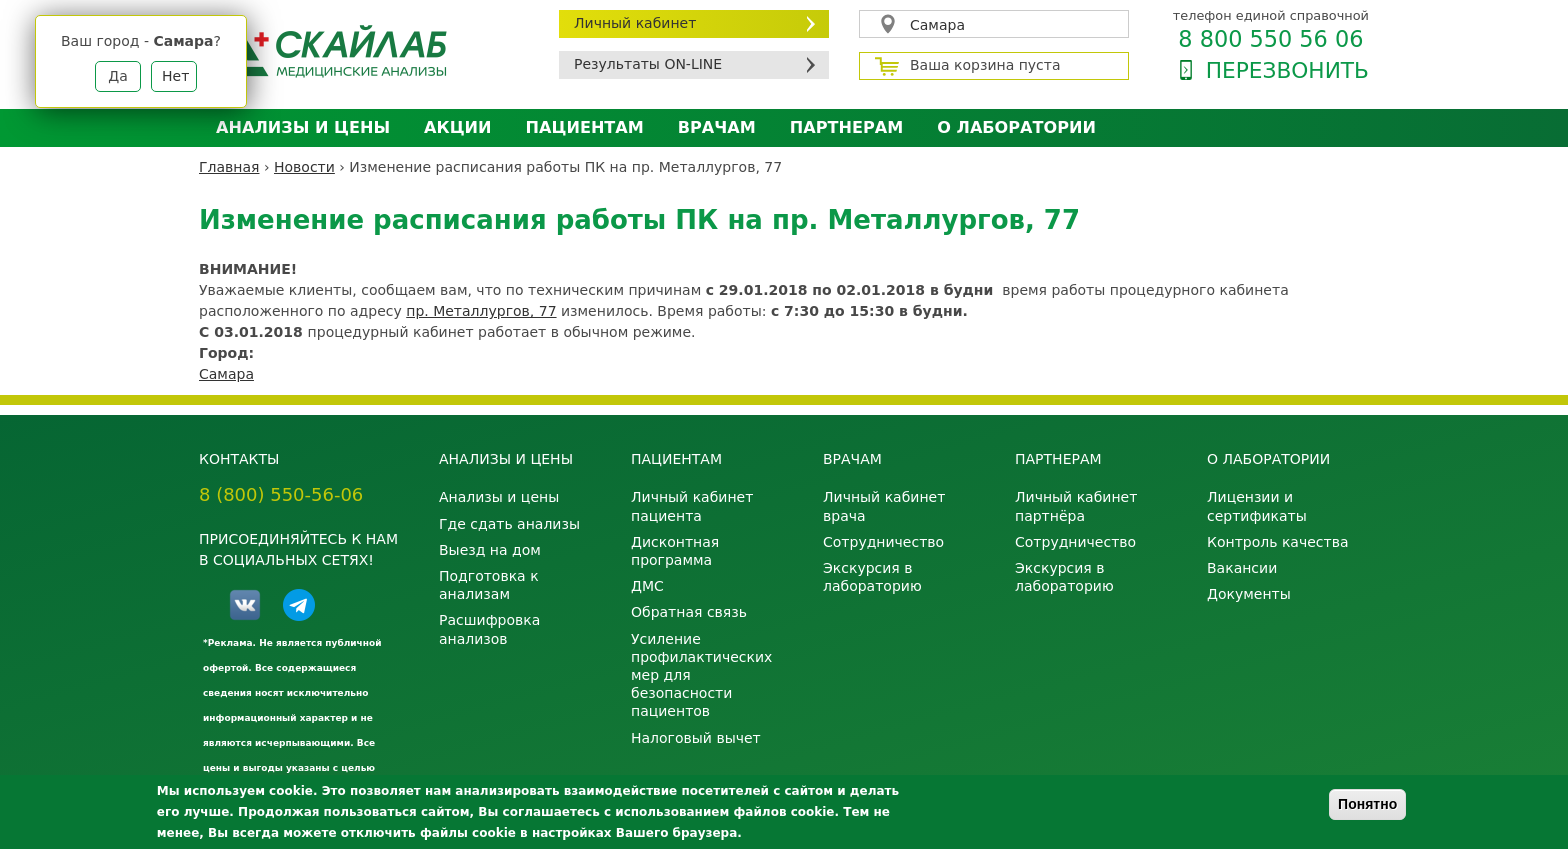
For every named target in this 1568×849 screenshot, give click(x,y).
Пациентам (585, 127)
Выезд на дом (490, 550)
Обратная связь (689, 612)
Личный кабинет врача (884, 506)
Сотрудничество (883, 542)
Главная (229, 167)
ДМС (647, 586)
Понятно (1367, 804)
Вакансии (1242, 568)
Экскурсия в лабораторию (872, 577)
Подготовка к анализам (489, 585)
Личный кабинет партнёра (1076, 506)
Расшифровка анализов (489, 629)
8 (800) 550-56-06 (281, 494)
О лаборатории (1016, 127)
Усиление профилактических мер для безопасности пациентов (701, 675)
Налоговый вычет (696, 738)
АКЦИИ (457, 127)
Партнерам (846, 127)
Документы (1249, 594)
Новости (304, 167)
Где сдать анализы (509, 524)
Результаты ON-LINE (648, 64)
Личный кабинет (635, 23)
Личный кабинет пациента (692, 506)
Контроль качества (1278, 542)
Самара (937, 25)
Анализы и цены (303, 127)
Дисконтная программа (675, 551)
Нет (175, 76)
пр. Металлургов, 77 (481, 311)
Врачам (717, 127)
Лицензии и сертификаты (1257, 506)
